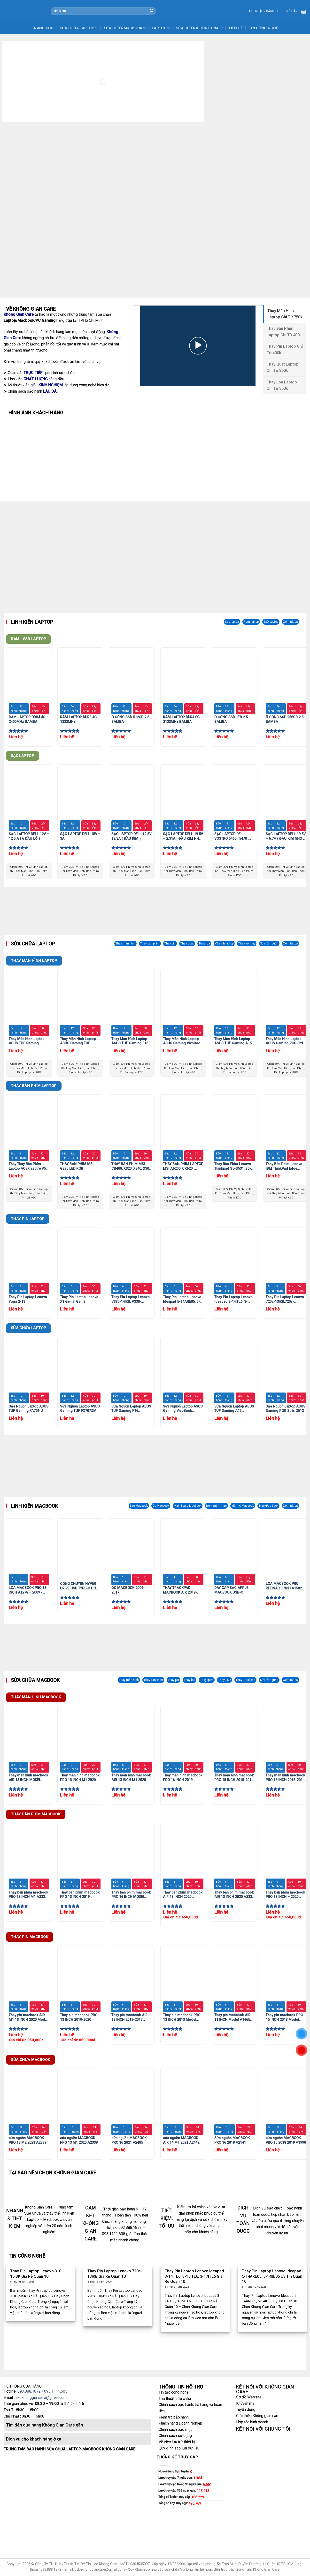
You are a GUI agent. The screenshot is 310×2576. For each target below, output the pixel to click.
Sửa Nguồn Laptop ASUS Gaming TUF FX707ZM (80, 1408)
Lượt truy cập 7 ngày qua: (175, 2477)
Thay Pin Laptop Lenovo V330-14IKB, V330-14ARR (130, 1299)
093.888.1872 (29, 2391)
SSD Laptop (271, 621)
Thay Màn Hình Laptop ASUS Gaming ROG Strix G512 (285, 1041)
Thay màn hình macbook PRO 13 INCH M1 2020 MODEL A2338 (80, 1777)
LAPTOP (161, 28)
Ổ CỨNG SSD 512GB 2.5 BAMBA (130, 719)
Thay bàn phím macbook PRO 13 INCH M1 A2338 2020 (28, 1894)
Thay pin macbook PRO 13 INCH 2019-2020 (78, 2017)
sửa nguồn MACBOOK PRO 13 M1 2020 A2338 (79, 2140)
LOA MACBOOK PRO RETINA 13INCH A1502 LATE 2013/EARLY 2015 (284, 1586)
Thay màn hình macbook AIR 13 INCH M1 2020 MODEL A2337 (131, 1777)
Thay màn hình (125, 943)
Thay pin (170, 943)
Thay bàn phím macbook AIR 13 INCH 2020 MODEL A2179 (182, 1894)
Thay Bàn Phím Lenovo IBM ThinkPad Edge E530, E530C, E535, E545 (285, 1166)
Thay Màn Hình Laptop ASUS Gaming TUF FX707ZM (78, 1041)
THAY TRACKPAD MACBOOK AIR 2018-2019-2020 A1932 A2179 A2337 (182, 1590)
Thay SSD (224, 1680)
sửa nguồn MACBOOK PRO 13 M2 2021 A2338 (27, 2140)
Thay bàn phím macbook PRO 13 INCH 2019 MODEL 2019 (80, 1894)
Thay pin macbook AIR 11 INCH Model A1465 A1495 (232, 2017)
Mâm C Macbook (243, 1505)
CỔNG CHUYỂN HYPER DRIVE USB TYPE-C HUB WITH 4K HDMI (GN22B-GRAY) (79, 1586)
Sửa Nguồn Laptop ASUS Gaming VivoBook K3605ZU (183, 1408)
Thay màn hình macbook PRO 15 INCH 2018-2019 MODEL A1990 (234, 1777)
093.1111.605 (55, 2391)
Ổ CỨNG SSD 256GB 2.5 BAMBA (284, 719)
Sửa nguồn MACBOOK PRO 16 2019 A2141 (232, 2140)
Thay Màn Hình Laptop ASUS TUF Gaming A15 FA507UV (233, 1041)
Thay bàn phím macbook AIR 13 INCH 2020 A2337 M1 (234, 1894)
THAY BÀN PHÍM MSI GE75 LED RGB (76, 1166)
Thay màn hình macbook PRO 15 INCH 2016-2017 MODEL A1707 (285, 1777)
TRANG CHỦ (43, 28)
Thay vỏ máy (246, 943)
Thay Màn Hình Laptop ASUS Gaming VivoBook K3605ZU (182, 1041)
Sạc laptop (232, 621)
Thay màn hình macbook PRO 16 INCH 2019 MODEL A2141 (182, 1777)
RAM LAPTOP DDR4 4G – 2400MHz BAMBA (28, 719)
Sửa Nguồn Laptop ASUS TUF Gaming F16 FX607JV (131, 1408)
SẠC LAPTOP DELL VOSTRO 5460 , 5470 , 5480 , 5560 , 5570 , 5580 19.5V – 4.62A (233, 836)
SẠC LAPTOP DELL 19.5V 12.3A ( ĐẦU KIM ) (131, 836)
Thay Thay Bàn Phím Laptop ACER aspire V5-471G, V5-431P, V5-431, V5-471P (28, 1166)
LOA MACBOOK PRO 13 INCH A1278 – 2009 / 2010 (27, 1590)
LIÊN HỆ (236, 28)
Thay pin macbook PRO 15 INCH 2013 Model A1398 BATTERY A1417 (284, 2017)
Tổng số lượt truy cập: (173, 2503)
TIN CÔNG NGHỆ (263, 28)
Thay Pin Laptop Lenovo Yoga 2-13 (28, 1299)
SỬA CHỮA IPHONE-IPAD (199, 28)
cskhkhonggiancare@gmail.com (40, 2397)
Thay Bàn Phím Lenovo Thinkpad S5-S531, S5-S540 (232, 1166)
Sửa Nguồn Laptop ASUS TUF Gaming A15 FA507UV (234, 1408)
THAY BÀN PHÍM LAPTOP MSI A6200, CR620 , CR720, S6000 (183, 1166)
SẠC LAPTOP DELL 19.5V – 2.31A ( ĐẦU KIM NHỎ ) (183, 836)
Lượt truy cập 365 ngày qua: (177, 2490)
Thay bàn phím (150, 943)
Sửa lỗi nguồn (269, 943)
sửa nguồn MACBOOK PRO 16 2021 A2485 (129, 2140)
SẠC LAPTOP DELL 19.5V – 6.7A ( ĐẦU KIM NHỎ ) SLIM (286, 836)
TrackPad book (268, 1505)
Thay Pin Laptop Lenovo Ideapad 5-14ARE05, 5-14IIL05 (182, 1299)
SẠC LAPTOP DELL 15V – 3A (80, 836)
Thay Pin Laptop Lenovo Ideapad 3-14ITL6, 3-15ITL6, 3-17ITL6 (233, 1299)
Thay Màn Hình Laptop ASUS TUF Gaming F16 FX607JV (129, 1041)
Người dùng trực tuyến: (174, 2471)
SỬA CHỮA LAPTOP (79, 28)
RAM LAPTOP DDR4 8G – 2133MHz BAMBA (183, 719)
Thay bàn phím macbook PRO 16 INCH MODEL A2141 (131, 1894)
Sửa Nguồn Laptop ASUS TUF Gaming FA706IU (28, 1408)
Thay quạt (187, 943)
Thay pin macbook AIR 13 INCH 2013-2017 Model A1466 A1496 (129, 2017)
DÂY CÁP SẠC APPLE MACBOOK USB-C (231, 1590)
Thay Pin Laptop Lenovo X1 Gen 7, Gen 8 (79, 1299)
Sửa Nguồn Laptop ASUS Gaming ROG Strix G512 (285, 1408)
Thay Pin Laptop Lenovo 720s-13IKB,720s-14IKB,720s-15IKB (285, 1299)
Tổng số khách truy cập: (174, 2497)
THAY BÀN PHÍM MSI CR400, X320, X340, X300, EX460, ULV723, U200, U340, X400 (131, 1166)
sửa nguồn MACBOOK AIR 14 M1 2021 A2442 (181, 2140)
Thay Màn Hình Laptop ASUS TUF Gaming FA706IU (26, 1041)
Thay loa (204, 943)
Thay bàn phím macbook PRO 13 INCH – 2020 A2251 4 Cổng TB (285, 1894)
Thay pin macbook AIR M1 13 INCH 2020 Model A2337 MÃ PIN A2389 (28, 2017)
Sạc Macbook (139, 1505)
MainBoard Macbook (187, 1505)
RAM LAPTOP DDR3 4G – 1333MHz (80, 719)
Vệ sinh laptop (224, 943)
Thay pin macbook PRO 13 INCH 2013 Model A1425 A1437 (181, 2017)
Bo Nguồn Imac (216, 1505)
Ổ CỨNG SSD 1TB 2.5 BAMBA (231, 719)
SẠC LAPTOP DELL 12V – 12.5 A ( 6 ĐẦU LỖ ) (29, 836)
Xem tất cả (290, 621)
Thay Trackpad (245, 1680)
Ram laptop (251, 621)
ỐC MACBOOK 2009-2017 (128, 1590)
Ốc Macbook (161, 1505)
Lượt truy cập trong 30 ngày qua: (180, 2484)
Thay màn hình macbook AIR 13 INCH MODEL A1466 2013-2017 (28, 1777)
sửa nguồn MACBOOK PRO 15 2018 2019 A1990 (286, 2140)
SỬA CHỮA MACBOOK (125, 28)
